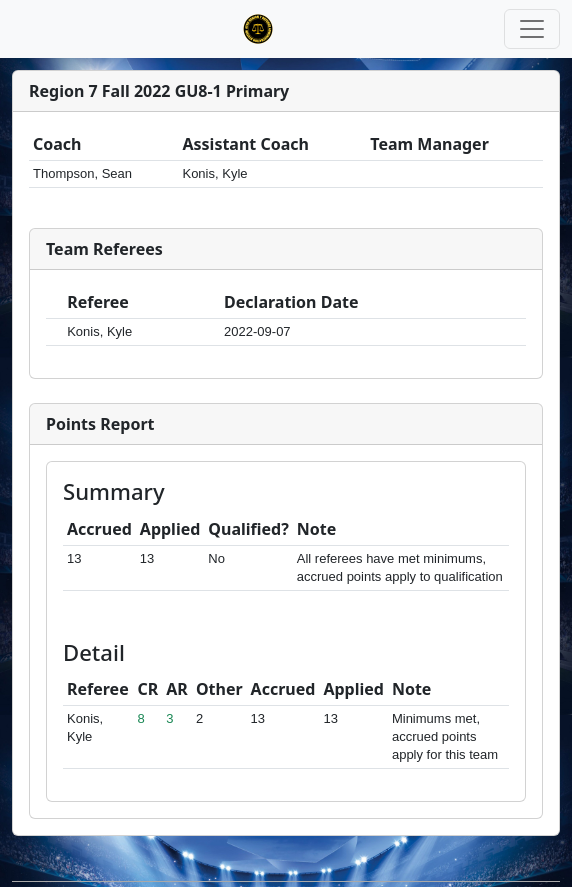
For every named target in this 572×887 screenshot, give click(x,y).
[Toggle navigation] (532, 29)
